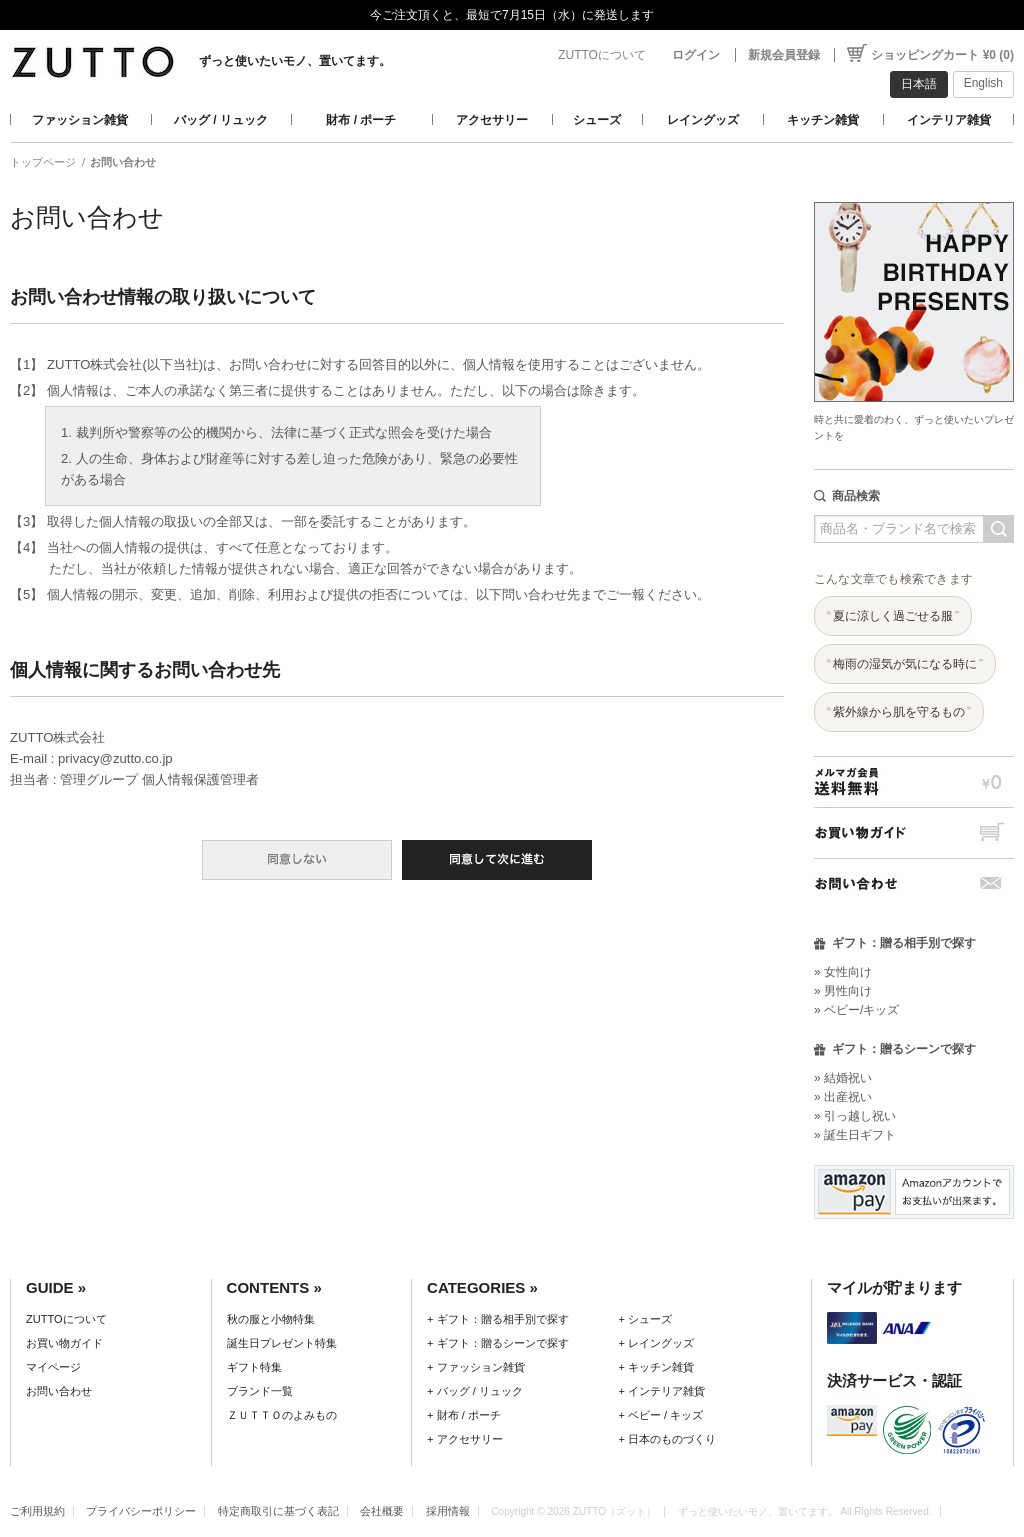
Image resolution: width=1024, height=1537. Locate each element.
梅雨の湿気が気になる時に (905, 664)
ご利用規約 (37, 1511)
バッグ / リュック (221, 120)
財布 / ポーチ (361, 120)
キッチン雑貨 (823, 120)
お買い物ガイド (914, 832)
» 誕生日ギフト (855, 1135)
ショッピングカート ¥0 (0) (942, 55)
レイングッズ (703, 120)
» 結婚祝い (843, 1078)
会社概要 (382, 1511)
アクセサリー (492, 120)
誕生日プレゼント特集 (282, 1343)
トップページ (43, 162)
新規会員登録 (784, 55)
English (983, 83)
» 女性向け (843, 972)
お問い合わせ (914, 883)
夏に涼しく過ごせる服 (893, 616)
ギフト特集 (254, 1367)
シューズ (597, 120)
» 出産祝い (843, 1097)
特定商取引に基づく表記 (278, 1511)
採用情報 (448, 1511)
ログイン (696, 55)
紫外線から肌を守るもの (899, 712)
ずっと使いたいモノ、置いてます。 (295, 61)
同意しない (297, 860)
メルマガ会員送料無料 (914, 781)
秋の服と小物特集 (271, 1319)
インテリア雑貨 (949, 120)
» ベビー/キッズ (856, 1010)
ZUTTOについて (602, 55)
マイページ (53, 1367)
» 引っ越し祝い (855, 1116)
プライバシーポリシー (141, 1511)
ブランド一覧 (260, 1391)
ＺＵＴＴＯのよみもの (282, 1415)
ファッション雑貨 (80, 120)
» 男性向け (843, 991)
